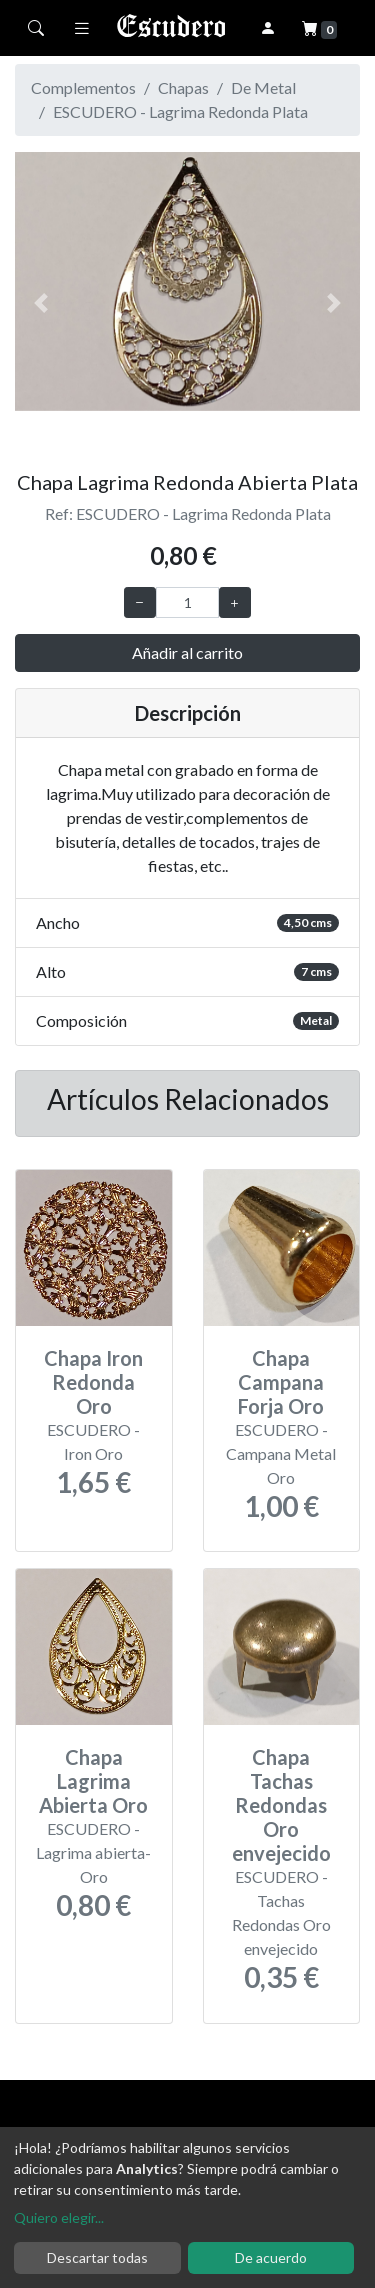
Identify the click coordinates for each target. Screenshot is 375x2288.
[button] (41, 303)
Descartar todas (97, 2257)
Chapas (183, 87)
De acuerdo (271, 2257)
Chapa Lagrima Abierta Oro (93, 1781)
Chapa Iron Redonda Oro (93, 1382)
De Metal (263, 87)
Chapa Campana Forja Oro (281, 1382)
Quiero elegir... (59, 2217)
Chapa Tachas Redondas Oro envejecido (281, 1805)
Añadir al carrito (187, 652)
